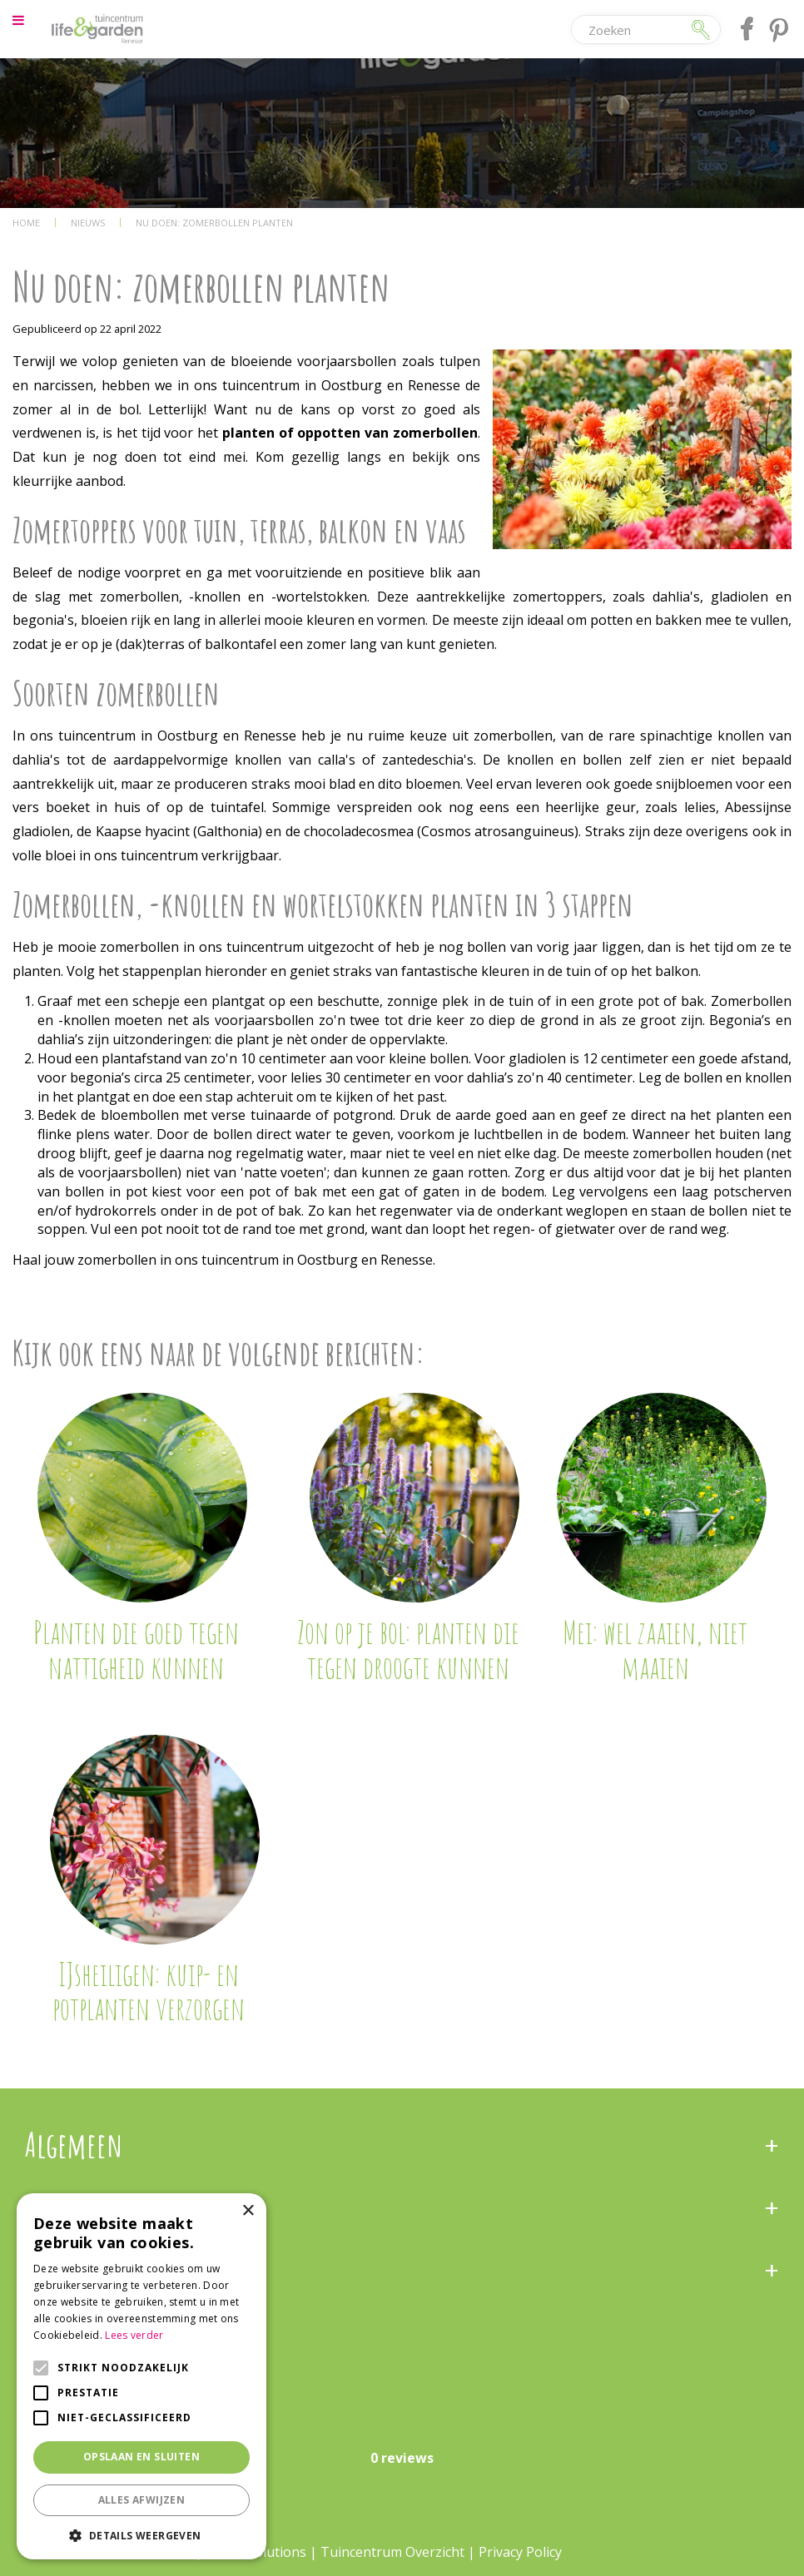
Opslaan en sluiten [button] (141, 2457)
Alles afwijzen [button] (142, 2500)
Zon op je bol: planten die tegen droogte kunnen (408, 1649)
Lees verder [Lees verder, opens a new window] (134, 2335)
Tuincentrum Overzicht (392, 2552)
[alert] (141, 2376)
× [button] (247, 2211)
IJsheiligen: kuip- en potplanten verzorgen (148, 1991)
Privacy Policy (520, 2552)
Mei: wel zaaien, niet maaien (655, 1649)
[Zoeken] (631, 29)
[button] (141, 2535)
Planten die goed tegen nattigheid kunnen (136, 1649)
